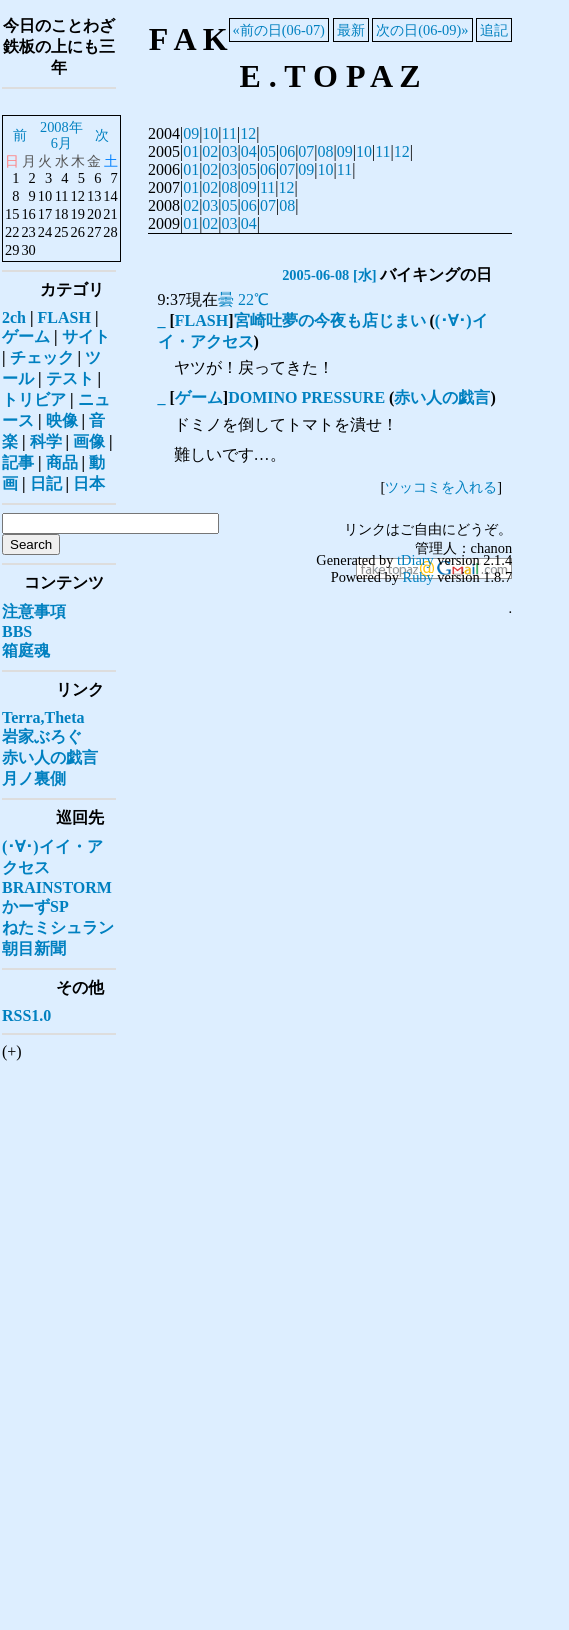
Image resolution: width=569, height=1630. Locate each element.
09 (191, 133)
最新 (351, 30)
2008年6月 (61, 135)
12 (248, 133)
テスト (70, 378)
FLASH (201, 320)
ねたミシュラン (58, 927)
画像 (89, 441)
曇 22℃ (243, 299)
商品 (62, 462)
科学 (46, 441)
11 (229, 133)
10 (210, 133)
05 (268, 151)
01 (191, 151)
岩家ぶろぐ (42, 736)
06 (287, 151)
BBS (17, 631)
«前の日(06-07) (279, 30)
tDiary (415, 560)
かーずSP (35, 906)
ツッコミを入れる (441, 487)
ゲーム (199, 397)
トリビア (34, 399)
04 (249, 151)
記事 (18, 462)
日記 (46, 483)
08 (326, 151)
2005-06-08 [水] (329, 275)
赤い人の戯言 (442, 397)
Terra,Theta (43, 717)
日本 (89, 483)
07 (306, 151)
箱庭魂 (26, 650)
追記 (494, 30)
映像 (62, 420)
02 (210, 151)
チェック (42, 357)
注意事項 (34, 611)
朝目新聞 (34, 948)
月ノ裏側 (34, 778)
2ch (14, 317)
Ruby (418, 577)
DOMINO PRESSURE (306, 397)
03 (230, 151)
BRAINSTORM (57, 887)
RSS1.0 (26, 1015)
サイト (86, 336)
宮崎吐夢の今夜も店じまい (330, 320)
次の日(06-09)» (422, 30)
